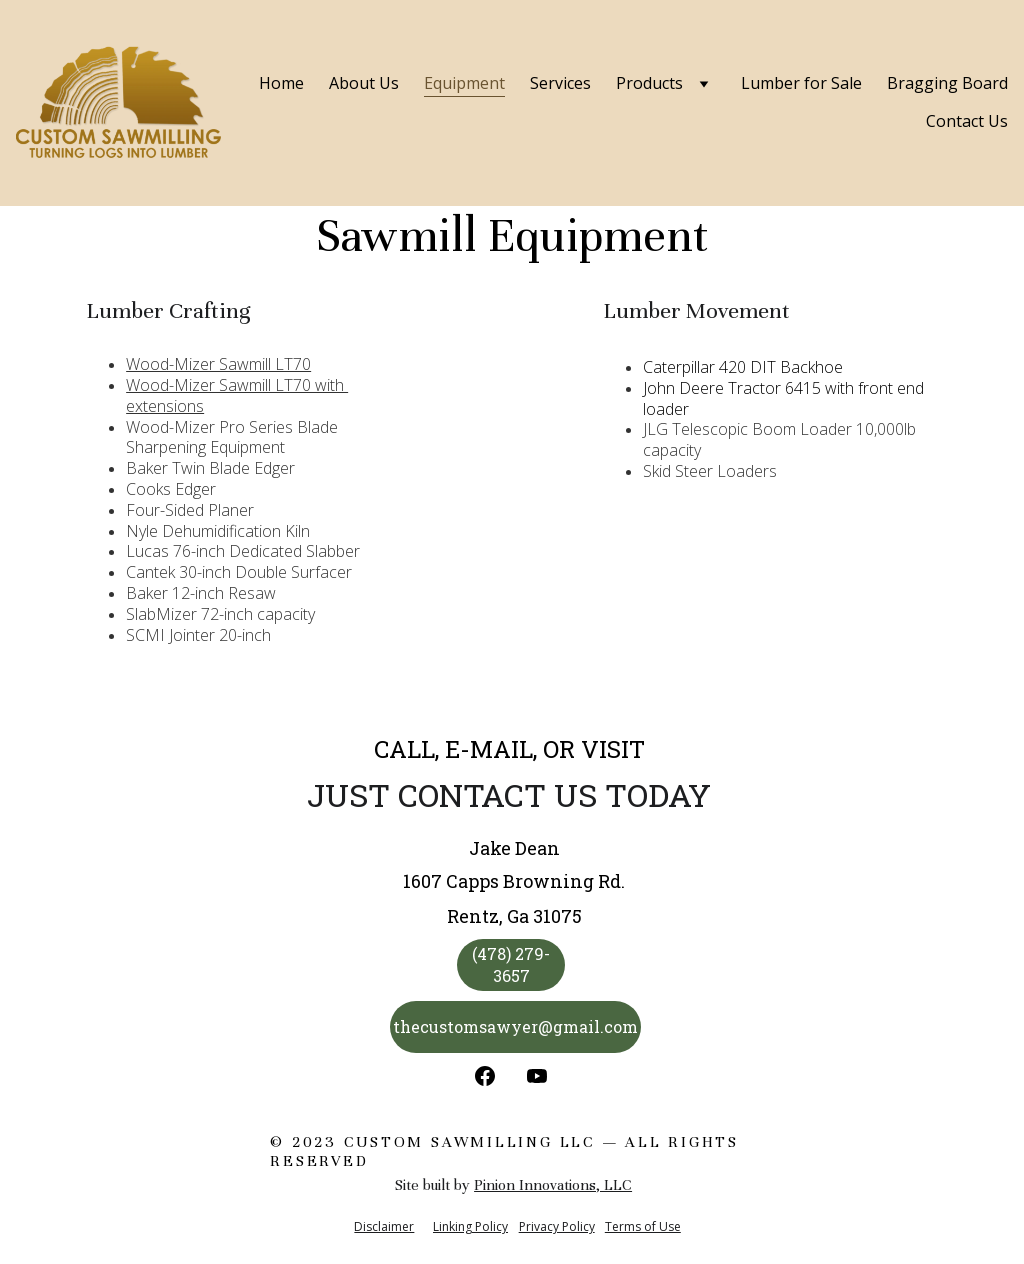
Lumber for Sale (801, 83)
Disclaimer (384, 1226)
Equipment (464, 83)
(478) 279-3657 (511, 964)
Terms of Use (643, 1226)
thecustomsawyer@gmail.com (515, 1026)
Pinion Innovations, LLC (553, 1185)
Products (649, 83)
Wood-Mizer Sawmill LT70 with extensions (237, 395)
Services (560, 83)
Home (281, 83)
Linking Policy (470, 1226)
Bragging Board (947, 83)
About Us (364, 83)
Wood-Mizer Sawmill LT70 (218, 364)
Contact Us (967, 121)
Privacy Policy (557, 1226)
